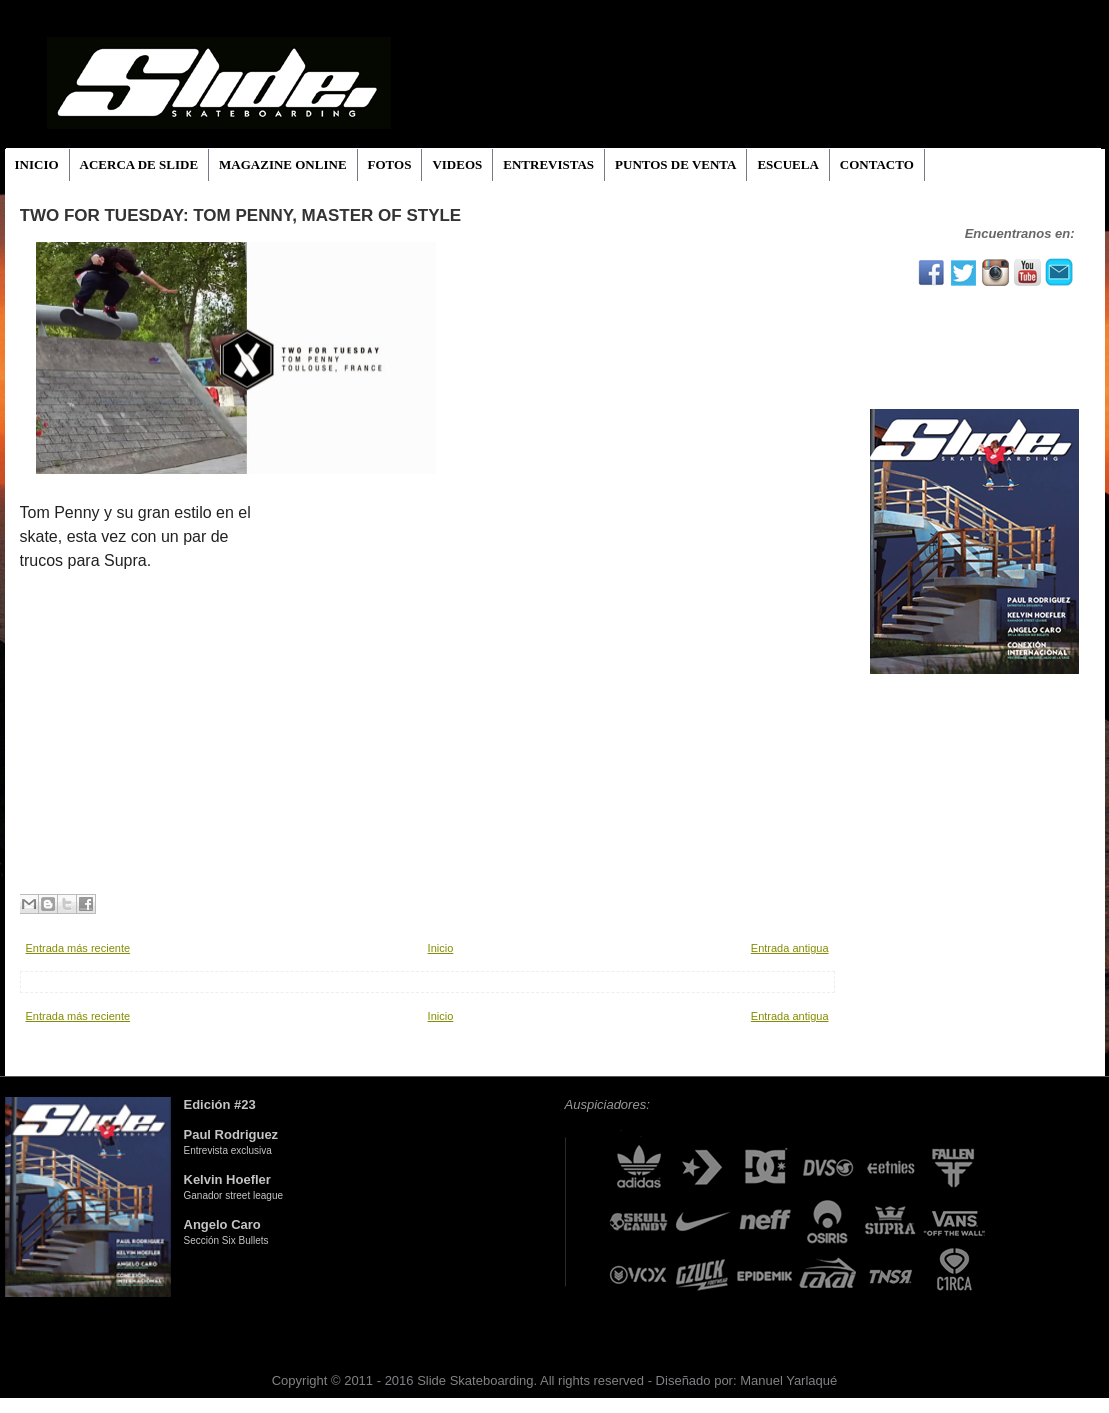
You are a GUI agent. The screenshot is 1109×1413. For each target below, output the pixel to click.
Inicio (441, 948)
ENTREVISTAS (548, 164)
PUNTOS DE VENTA (675, 164)
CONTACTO (877, 164)
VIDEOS (457, 164)
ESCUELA (787, 164)
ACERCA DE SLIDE (139, 164)
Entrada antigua (790, 948)
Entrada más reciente (78, 948)
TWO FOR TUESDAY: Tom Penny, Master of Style (241, 215)
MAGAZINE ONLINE (283, 164)
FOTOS (390, 164)
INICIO (37, 164)
